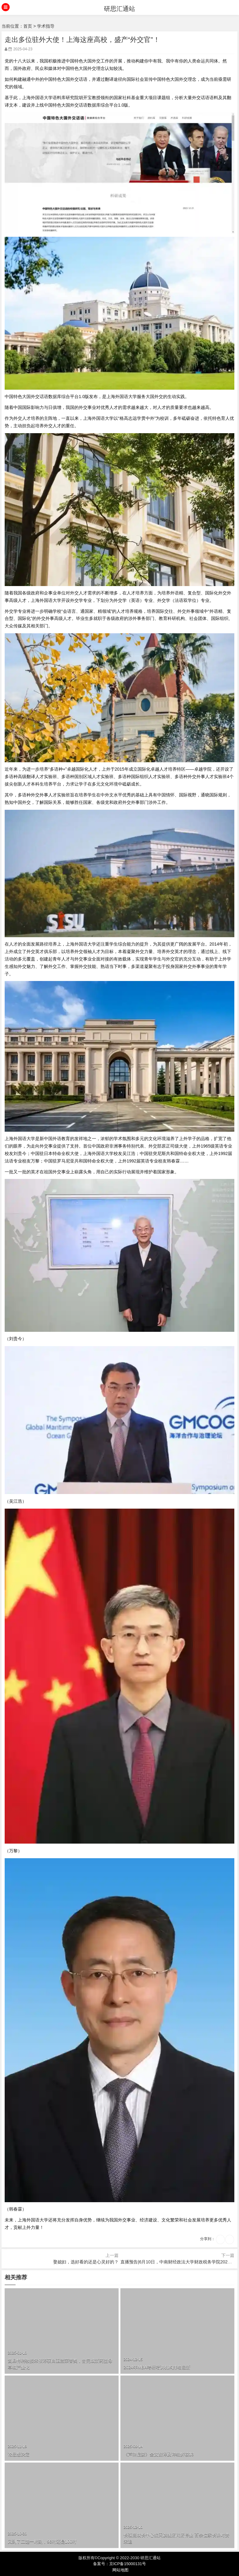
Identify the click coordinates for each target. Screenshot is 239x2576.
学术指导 (45, 26)
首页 (27, 26)
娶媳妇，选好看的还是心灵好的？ (86, 2261)
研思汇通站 (119, 8)
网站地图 (120, 2570)
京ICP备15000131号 (127, 2563)
